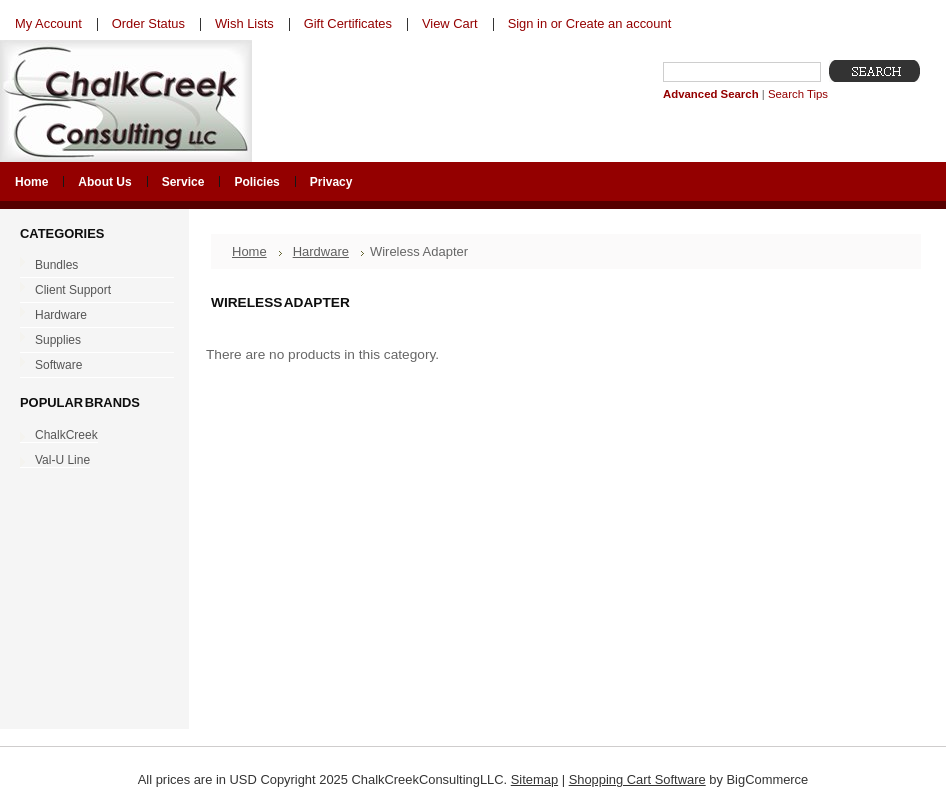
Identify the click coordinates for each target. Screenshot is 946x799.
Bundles (92, 266)
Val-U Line (62, 460)
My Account (48, 23)
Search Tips (798, 94)
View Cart (450, 23)
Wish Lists (244, 23)
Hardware (92, 316)
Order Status (148, 23)
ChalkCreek (66, 435)
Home (249, 251)
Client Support (92, 291)
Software (92, 366)
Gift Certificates (348, 23)
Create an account (618, 23)
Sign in (527, 23)
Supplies (92, 341)
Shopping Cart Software (637, 779)
